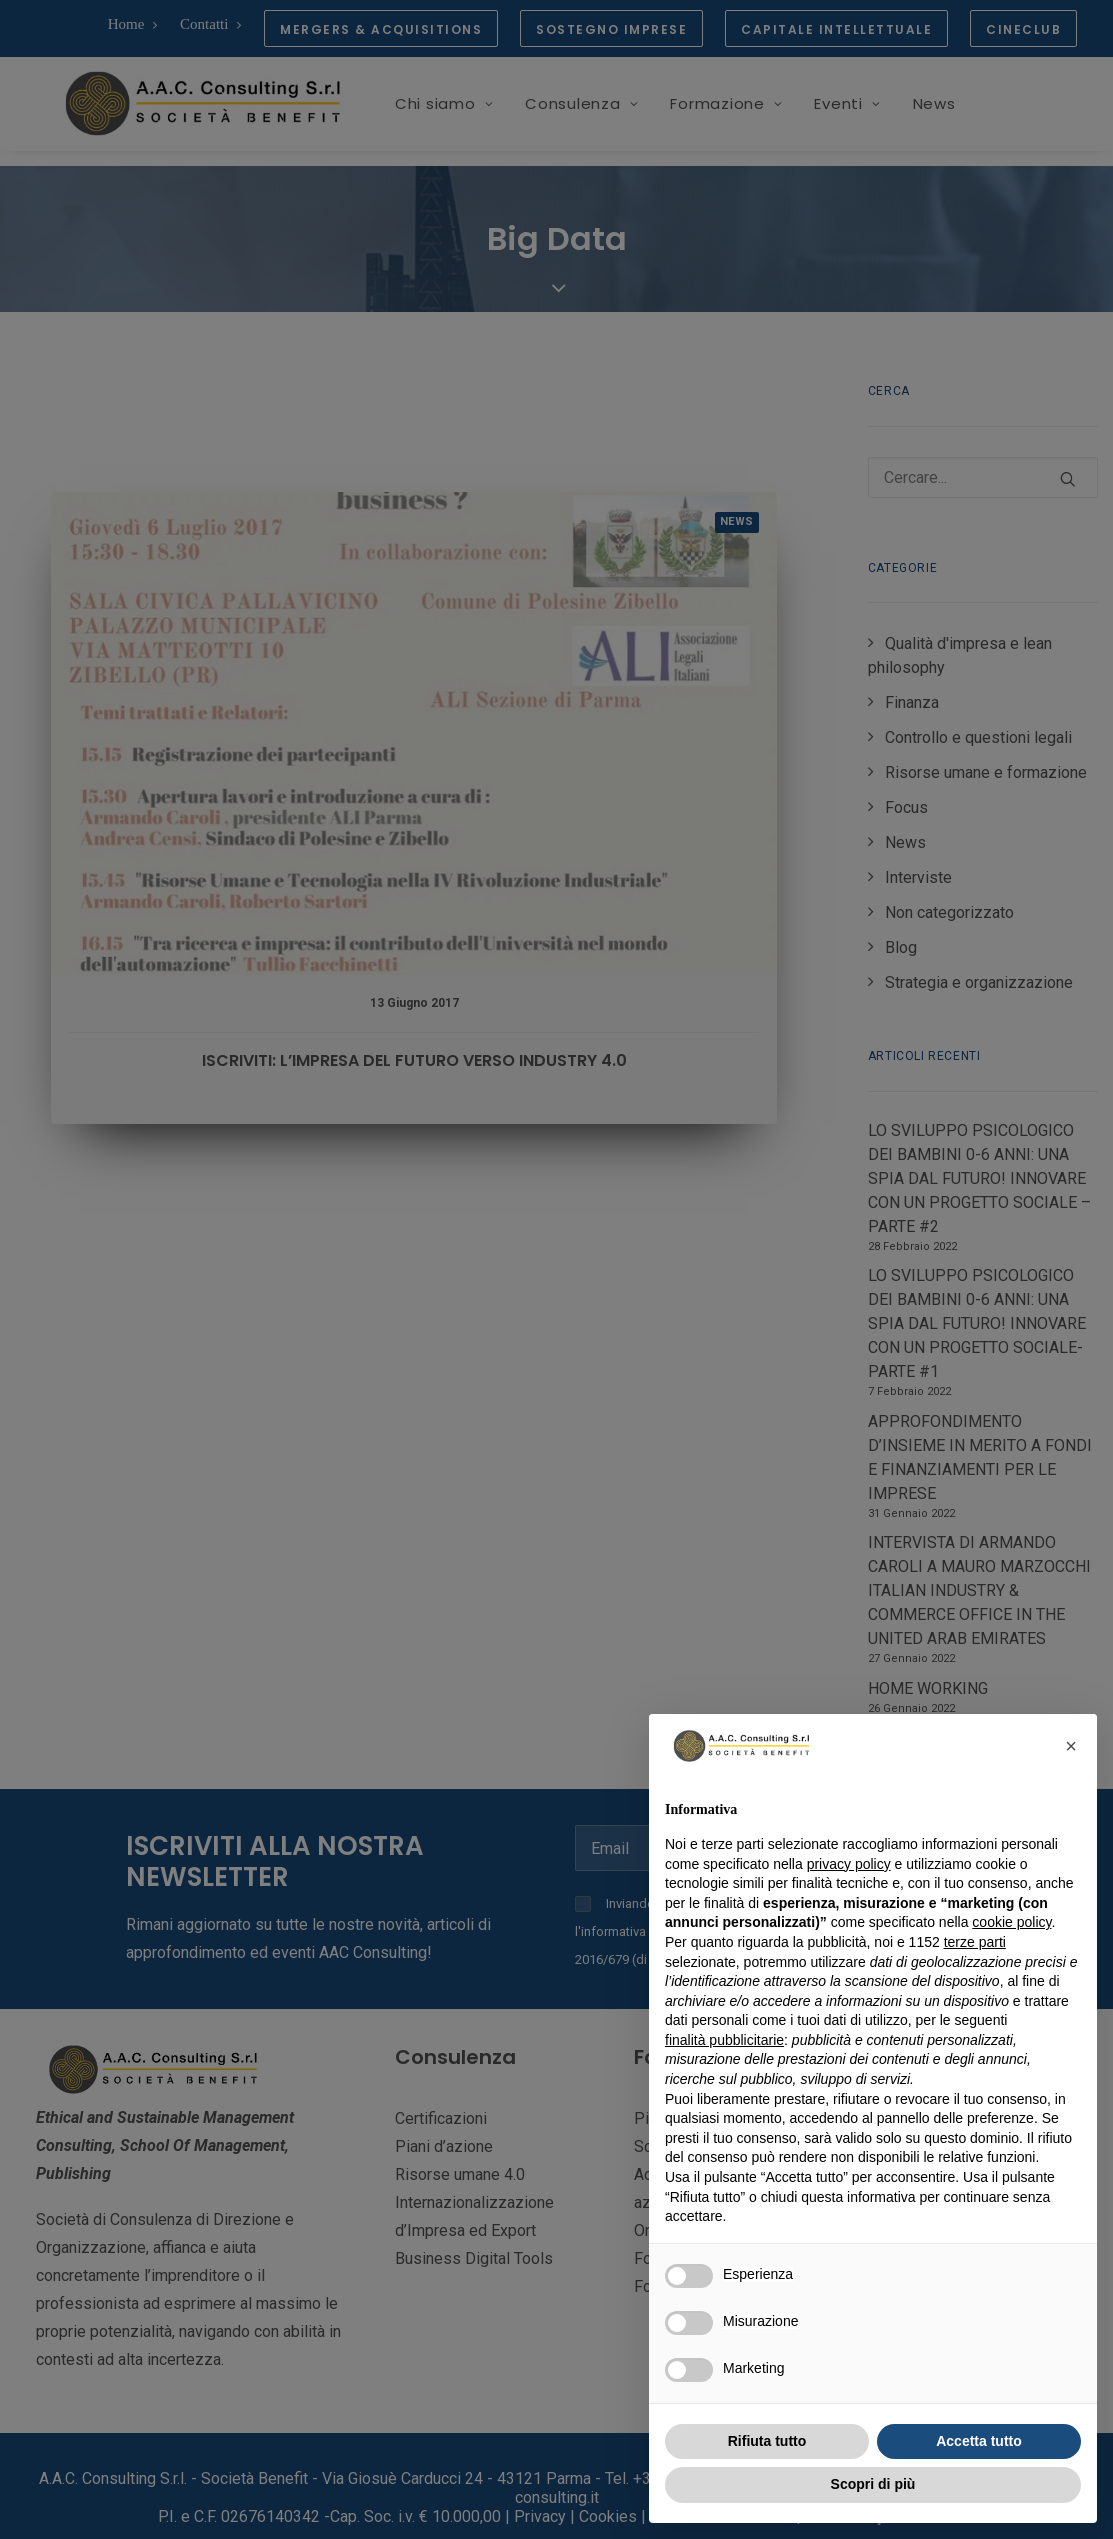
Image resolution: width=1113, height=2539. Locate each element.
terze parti (975, 1942)
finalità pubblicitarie (724, 2040)
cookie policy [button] (1011, 1922)
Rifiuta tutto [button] (767, 2441)
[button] (1071, 1746)
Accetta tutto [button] (979, 2441)
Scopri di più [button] (873, 2484)
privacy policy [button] (849, 1864)
